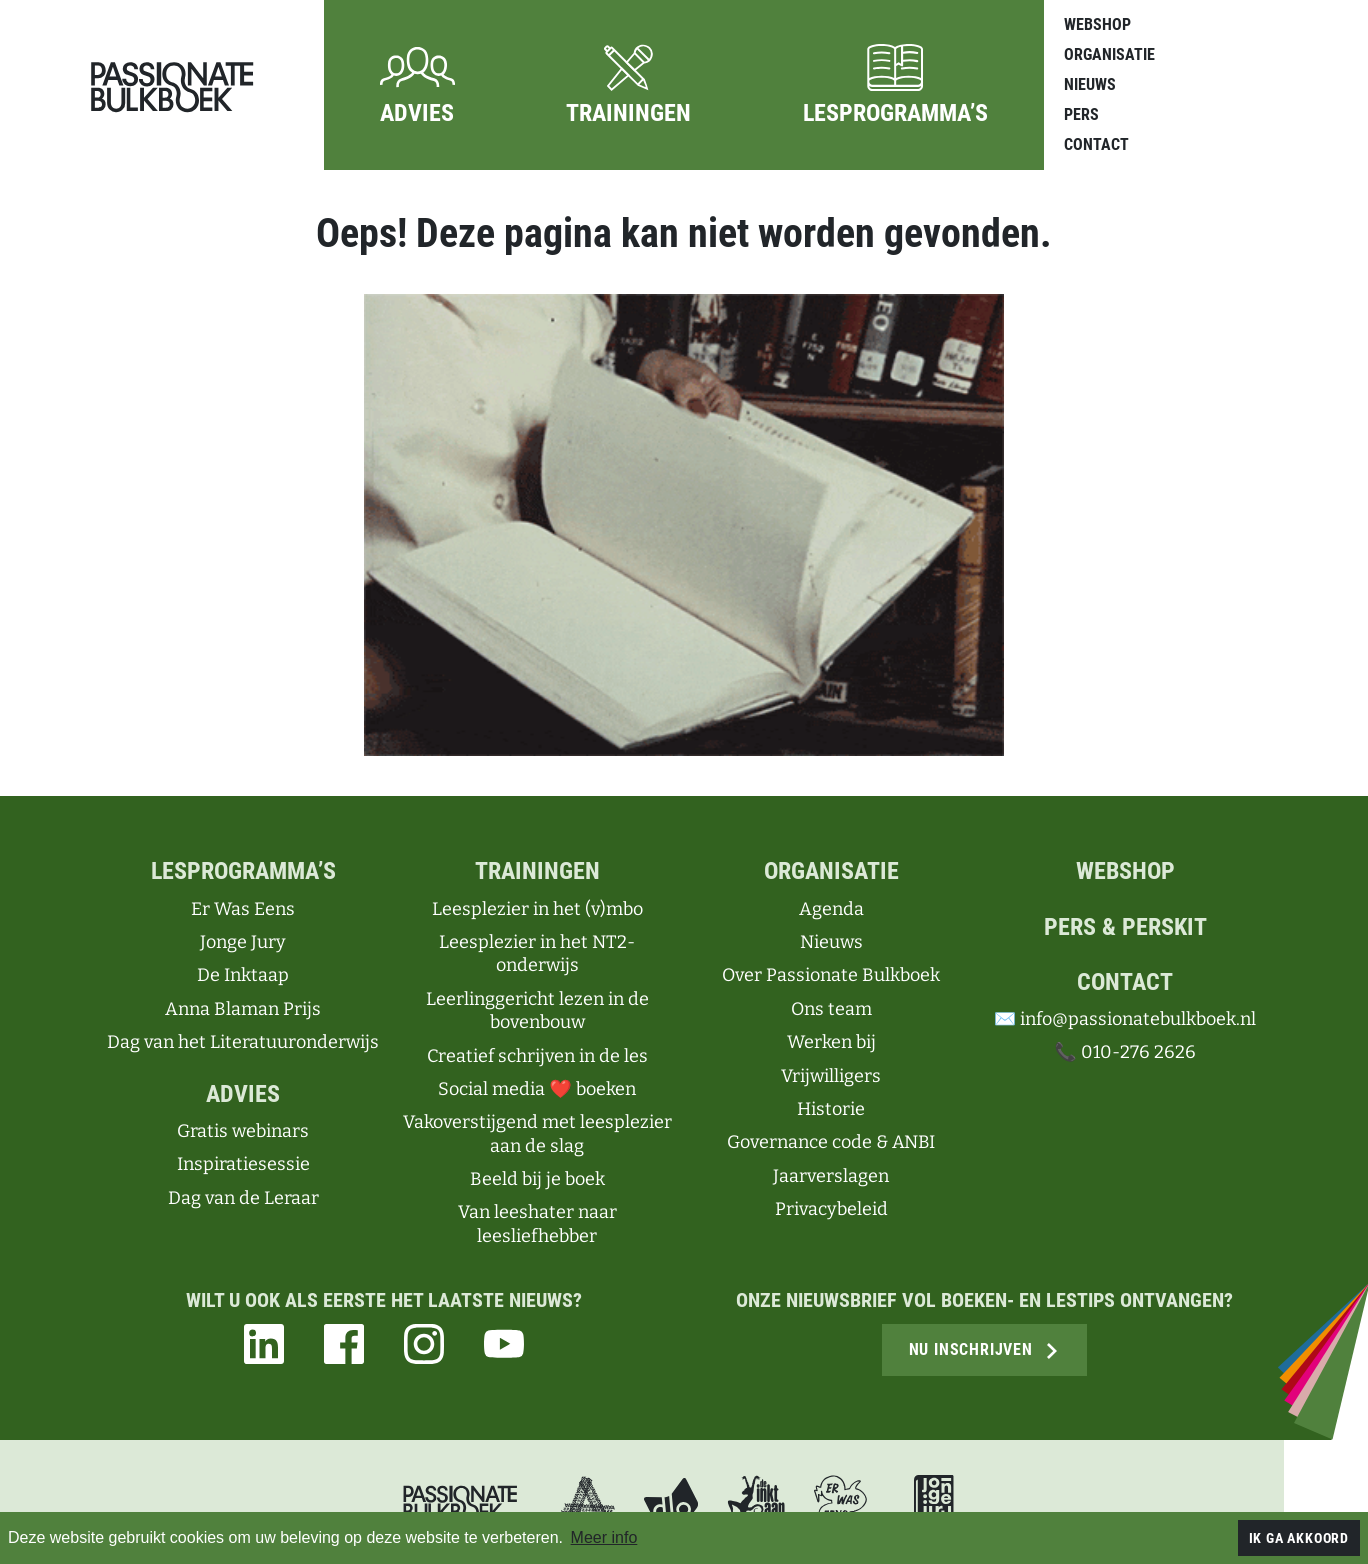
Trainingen (537, 871)
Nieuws (1090, 84)
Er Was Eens (243, 909)
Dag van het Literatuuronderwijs (243, 1042)
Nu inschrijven (984, 1349)
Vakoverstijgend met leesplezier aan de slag (537, 1133)
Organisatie (1109, 54)
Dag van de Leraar (243, 1198)
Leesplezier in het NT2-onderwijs (537, 953)
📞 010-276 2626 (1124, 1052)
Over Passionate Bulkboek (831, 975)
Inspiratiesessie (243, 1164)
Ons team (831, 1009)
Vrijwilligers (831, 1076)
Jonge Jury (243, 942)
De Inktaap (243, 975)
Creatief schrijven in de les (537, 1056)
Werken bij (831, 1042)
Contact (1096, 144)
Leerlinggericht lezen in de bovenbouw (537, 1010)
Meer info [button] (604, 1537)
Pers (1081, 114)
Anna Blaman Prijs (243, 1009)
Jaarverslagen (831, 1176)
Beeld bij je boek (537, 1179)
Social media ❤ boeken (536, 1089)
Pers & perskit (1125, 927)
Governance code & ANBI (831, 1142)
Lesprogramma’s (243, 871)
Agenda (831, 909)
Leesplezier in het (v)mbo (537, 909)
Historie (831, 1109)
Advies (243, 1094)
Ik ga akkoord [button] (1299, 1538)
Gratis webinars (243, 1131)
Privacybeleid (831, 1209)
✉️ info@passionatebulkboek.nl (1125, 1019)
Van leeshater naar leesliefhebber (537, 1223)
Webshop (1097, 24)
